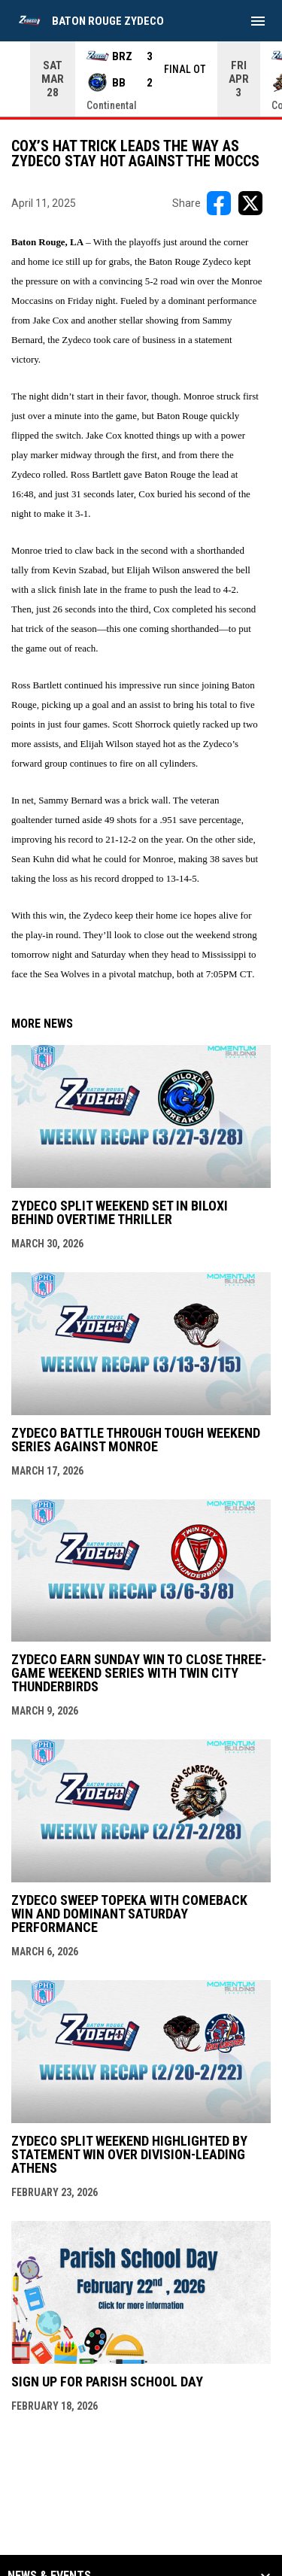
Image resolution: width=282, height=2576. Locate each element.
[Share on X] (250, 203)
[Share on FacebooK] (219, 203)
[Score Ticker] (141, 79)
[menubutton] (258, 21)
